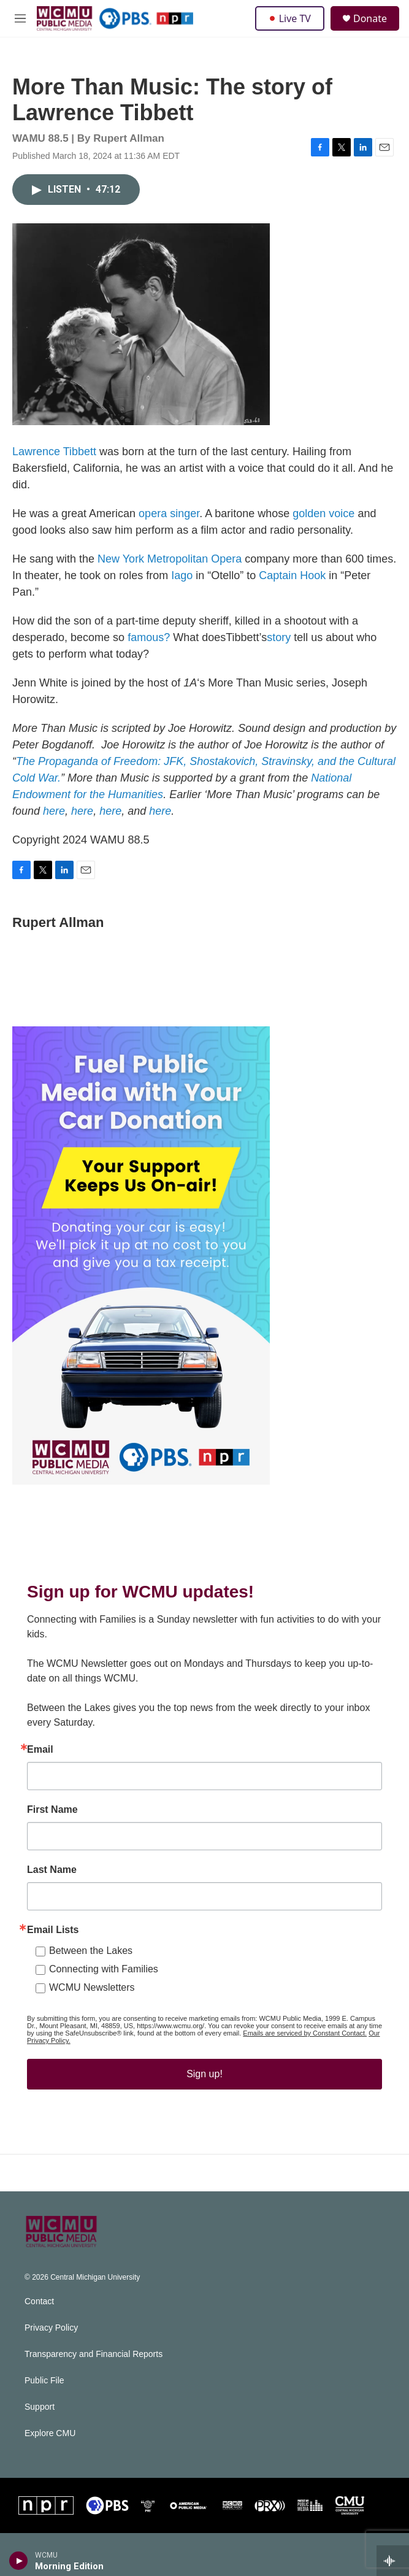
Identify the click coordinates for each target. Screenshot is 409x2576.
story (279, 650)
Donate (370, 18)
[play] (18, 2561)
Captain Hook (292, 588)
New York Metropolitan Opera (169, 571)
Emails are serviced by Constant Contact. (305, 2045)
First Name (52, 1822)
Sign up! (204, 2086)
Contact (39, 2313)
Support (40, 2419)
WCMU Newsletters (92, 1999)
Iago (182, 588)
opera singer (169, 526)
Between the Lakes (90, 1963)
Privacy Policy (51, 2340)
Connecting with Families (103, 1981)
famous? (149, 650)
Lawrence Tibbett (54, 464)
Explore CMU (50, 2445)
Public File (44, 2392)
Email (40, 1762)
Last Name (52, 1882)
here (54, 823)
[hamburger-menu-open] (20, 18)
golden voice (323, 526)
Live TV (290, 18)
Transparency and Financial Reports (93, 2366)
